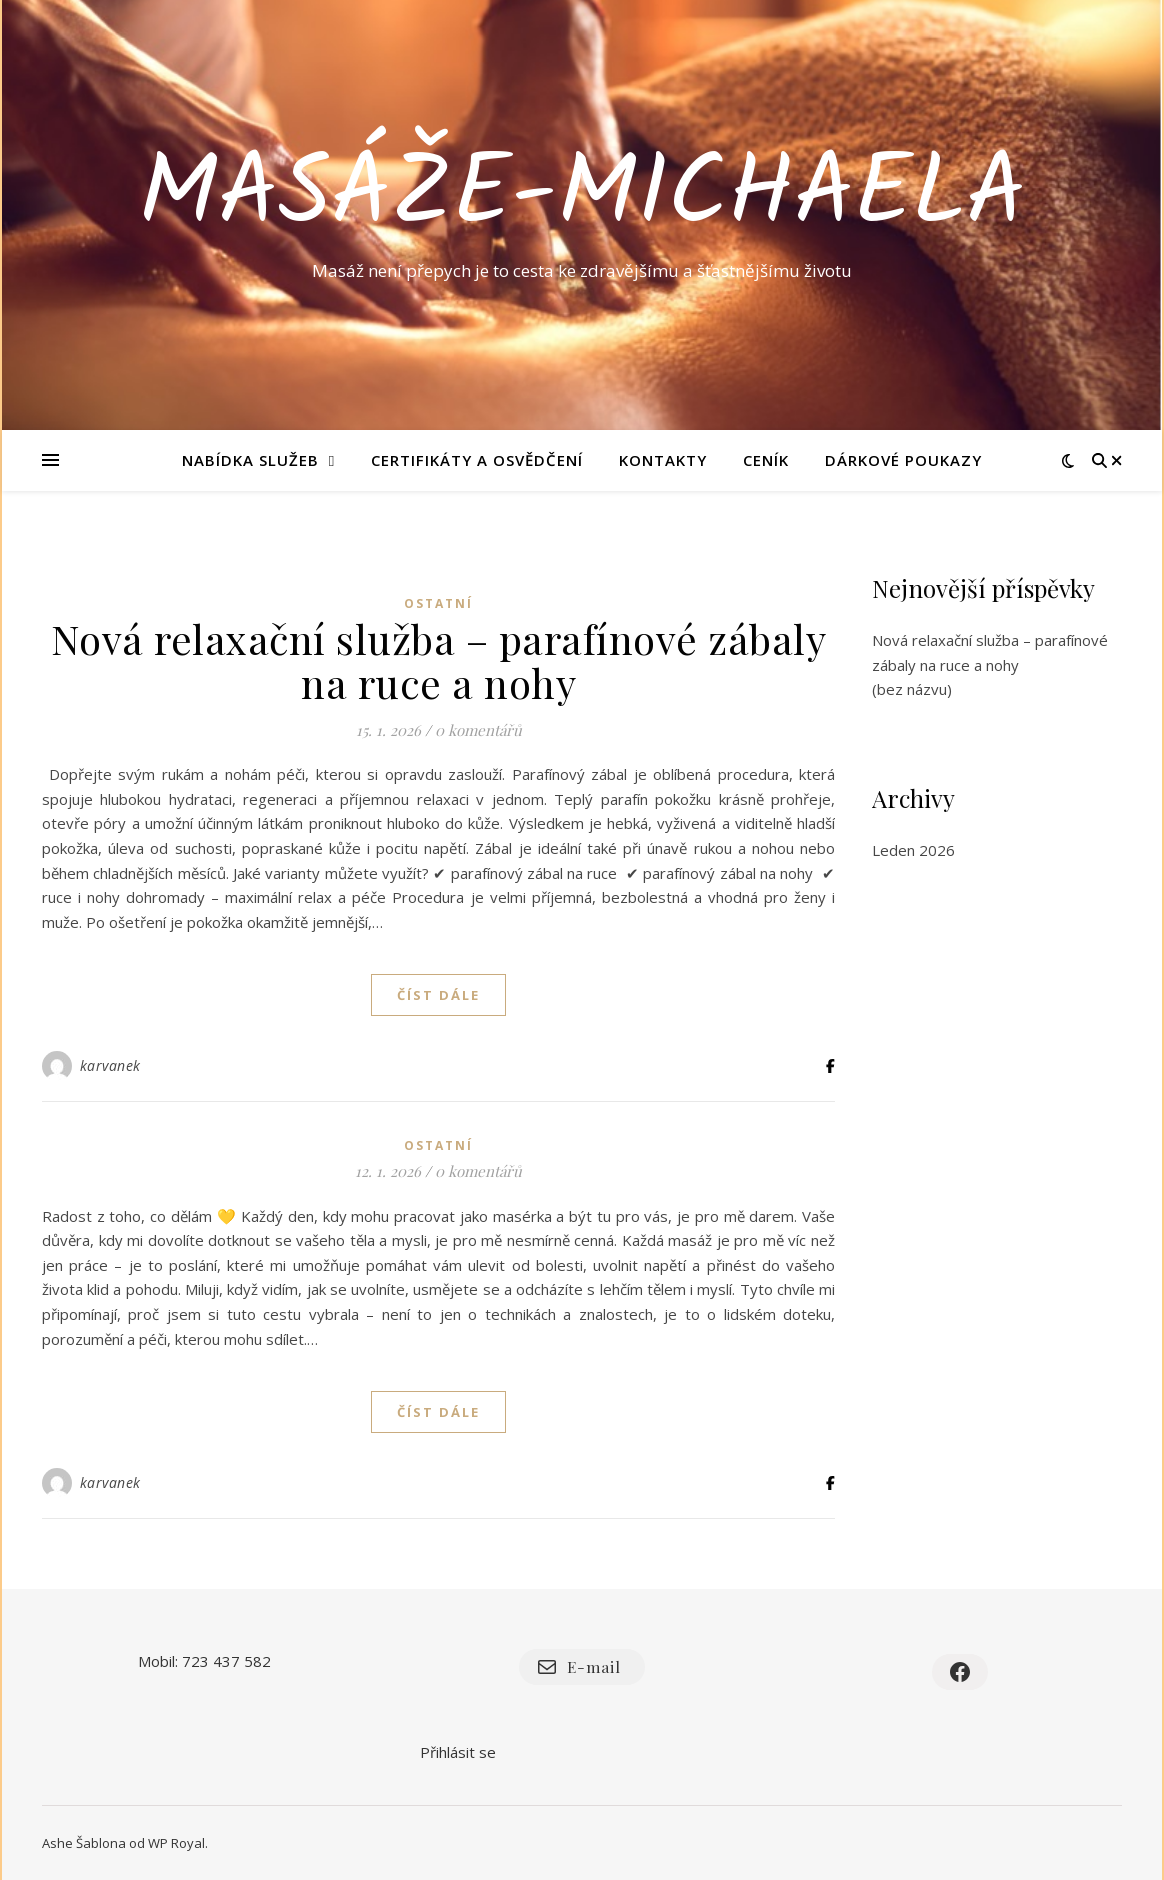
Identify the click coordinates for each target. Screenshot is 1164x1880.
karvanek (110, 1065)
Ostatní (438, 603)
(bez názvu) (912, 689)
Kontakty (663, 460)
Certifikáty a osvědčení (477, 460)
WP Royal (176, 1843)
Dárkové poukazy (903, 460)
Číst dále (438, 995)
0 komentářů (478, 730)
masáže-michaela (582, 197)
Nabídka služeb (250, 460)
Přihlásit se (458, 1752)
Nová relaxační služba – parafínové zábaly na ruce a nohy (439, 660)
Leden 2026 (913, 850)
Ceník (766, 460)
